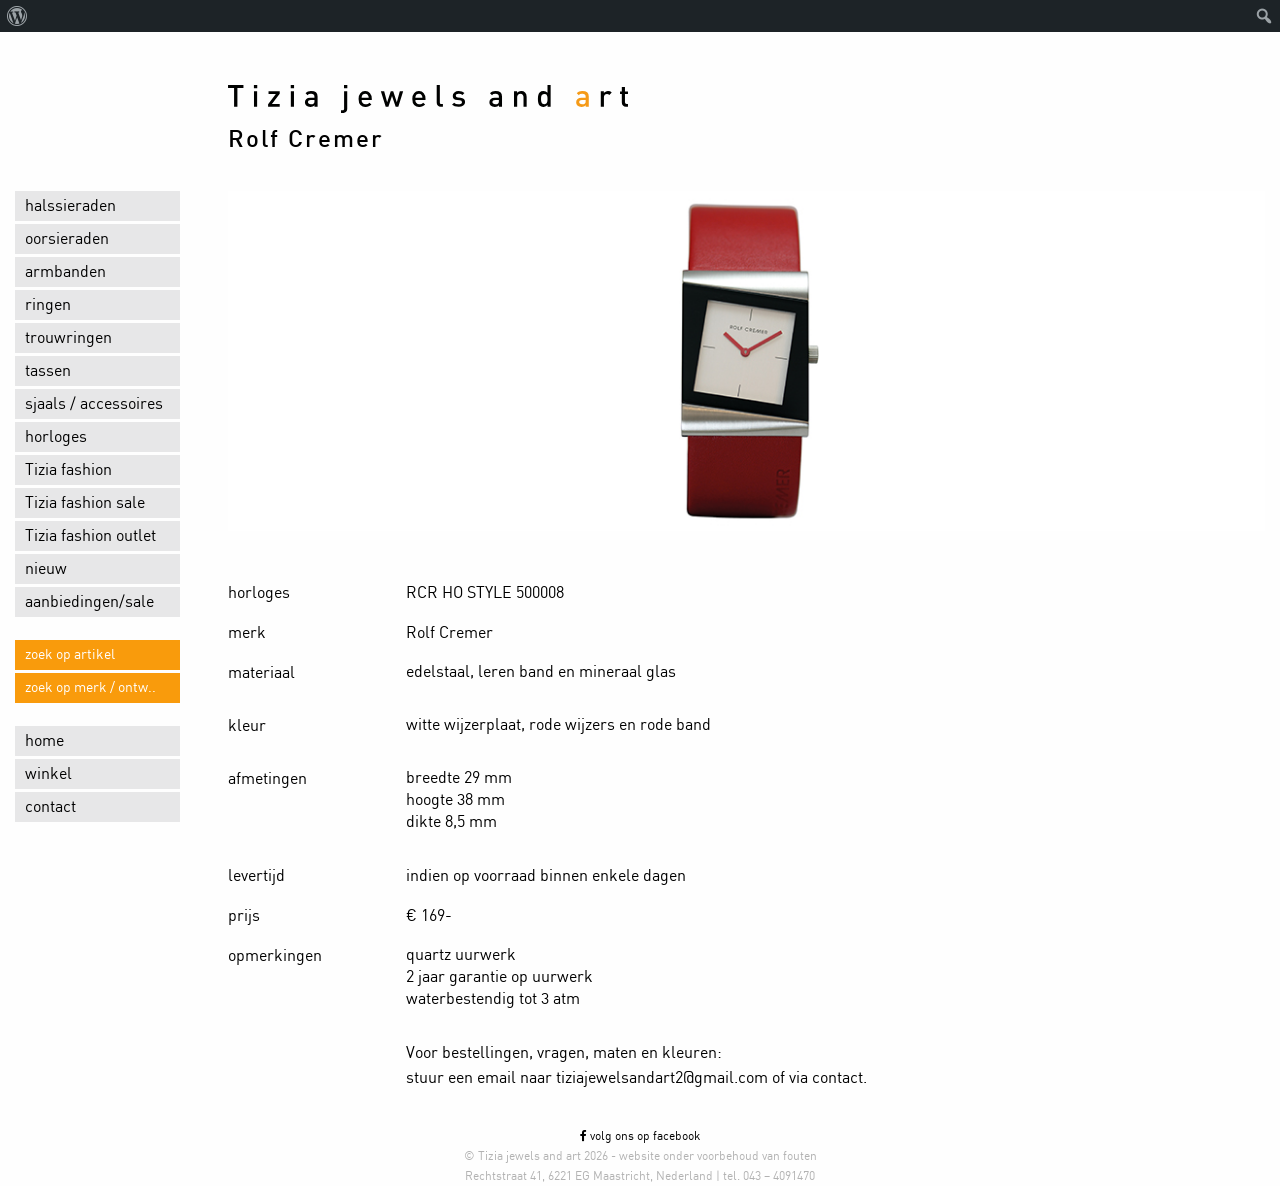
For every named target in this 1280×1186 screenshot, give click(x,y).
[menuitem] (17, 16)
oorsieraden (67, 239)
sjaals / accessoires (94, 404)
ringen (48, 305)
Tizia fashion (68, 470)
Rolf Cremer (306, 140)
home (44, 741)
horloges (56, 437)
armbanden (65, 272)
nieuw (46, 569)
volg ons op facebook (640, 1136)
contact (50, 807)
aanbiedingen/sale (89, 602)
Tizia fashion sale (85, 503)
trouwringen (68, 338)
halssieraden (70, 206)
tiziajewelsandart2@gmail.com (662, 1078)
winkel (48, 774)
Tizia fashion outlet (90, 536)
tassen (48, 371)
